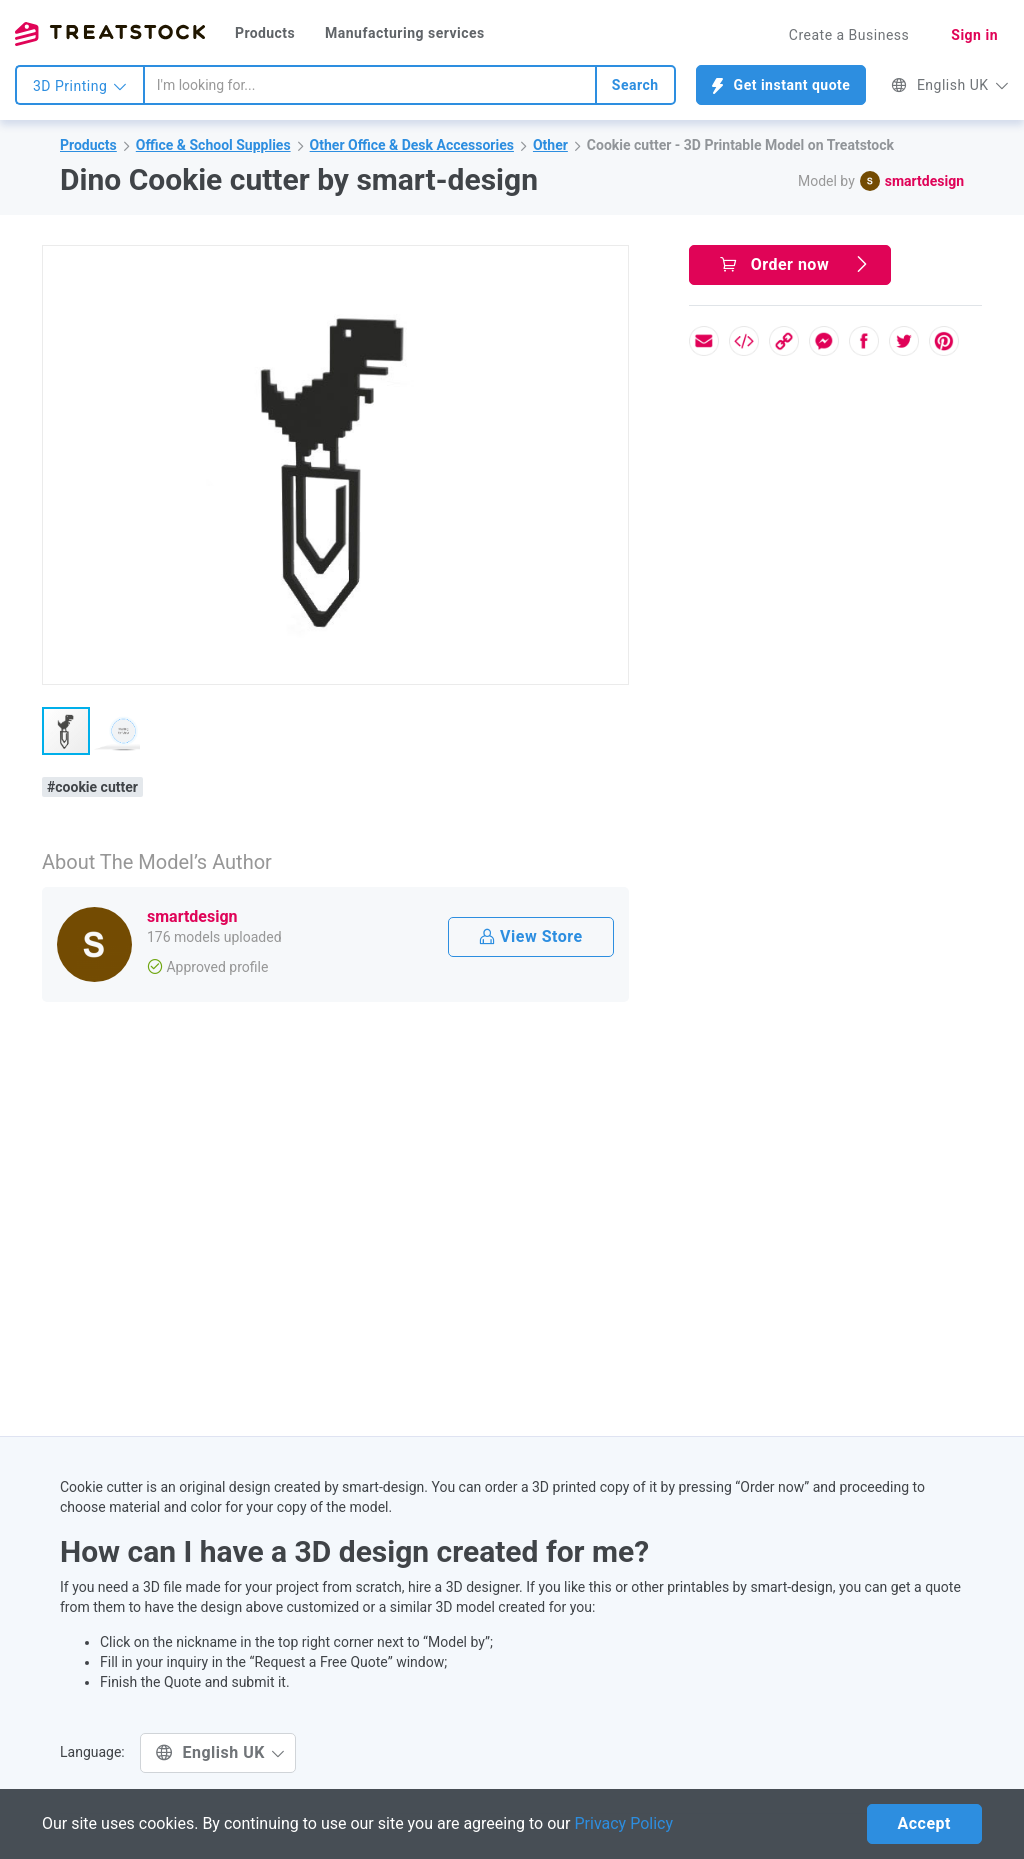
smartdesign (924, 181)
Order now (795, 264)
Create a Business (849, 35)
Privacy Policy (624, 1823)
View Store (530, 936)
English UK (950, 85)
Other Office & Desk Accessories (412, 145)
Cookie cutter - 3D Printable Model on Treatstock (740, 145)
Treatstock (110, 34)
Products (265, 33)
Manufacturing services (405, 33)
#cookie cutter (92, 787)
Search (635, 85)
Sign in (974, 35)
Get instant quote (781, 85)
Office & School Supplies (213, 145)
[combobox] (370, 85)
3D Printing (80, 86)
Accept (924, 1823)
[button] (610, 264)
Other (550, 145)
